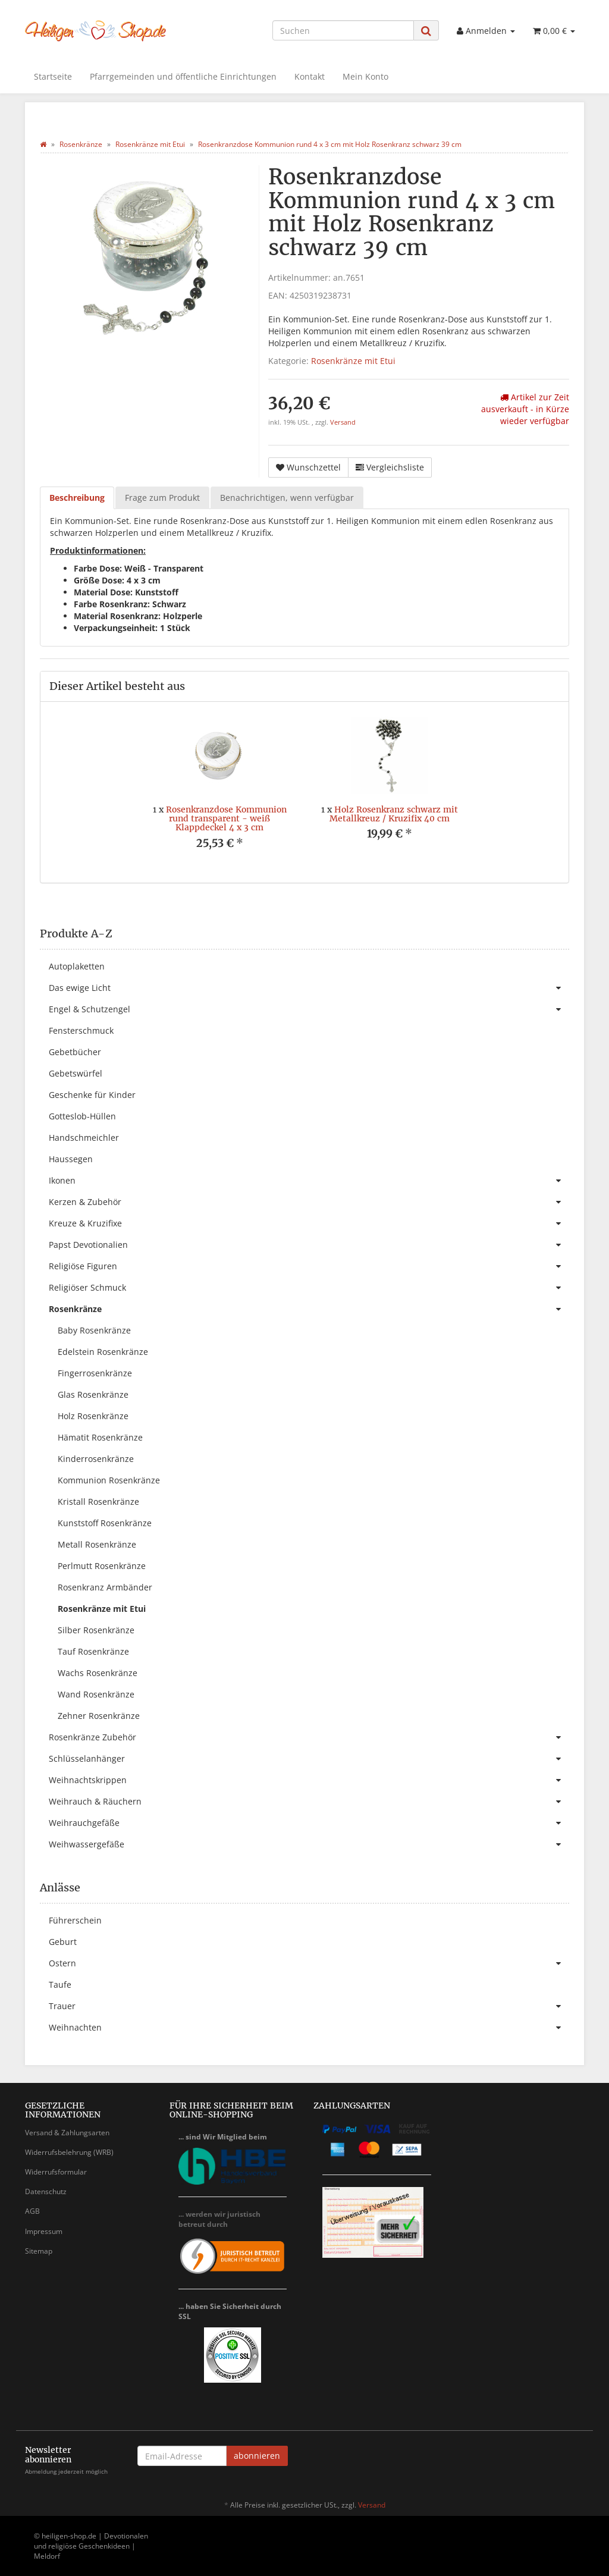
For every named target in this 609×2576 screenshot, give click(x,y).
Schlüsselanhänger (309, 1758)
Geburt (63, 1941)
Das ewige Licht (309, 988)
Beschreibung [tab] (77, 497)
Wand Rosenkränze (96, 1694)
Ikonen (309, 1180)
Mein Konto (365, 76)
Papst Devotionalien (309, 1245)
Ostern (309, 1963)
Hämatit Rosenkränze (100, 1437)
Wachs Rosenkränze (97, 1672)
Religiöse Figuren (309, 1266)
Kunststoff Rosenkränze (105, 1523)
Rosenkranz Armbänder (105, 1587)
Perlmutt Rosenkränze (102, 1565)
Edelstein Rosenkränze (103, 1351)
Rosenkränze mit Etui (353, 360)
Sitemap (38, 2251)
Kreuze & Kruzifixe (309, 1223)
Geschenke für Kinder (92, 1094)
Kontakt (309, 76)
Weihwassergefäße (309, 1844)
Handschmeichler (84, 1137)
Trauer (309, 2006)
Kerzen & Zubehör (309, 1202)
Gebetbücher (75, 1052)
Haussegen (71, 1159)
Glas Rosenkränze (93, 1394)
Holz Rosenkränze (93, 1416)
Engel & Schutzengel (309, 1009)
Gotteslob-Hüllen (82, 1116)
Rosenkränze (309, 1309)
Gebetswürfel (75, 1073)
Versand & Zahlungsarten (67, 2133)
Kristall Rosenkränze (98, 1501)
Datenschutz (46, 2191)
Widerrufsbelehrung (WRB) (69, 2152)
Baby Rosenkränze (94, 1330)
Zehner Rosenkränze (99, 1715)
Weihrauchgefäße (309, 1823)
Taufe (60, 1984)
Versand (343, 422)
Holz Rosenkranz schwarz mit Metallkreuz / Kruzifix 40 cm (393, 814)
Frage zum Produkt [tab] (162, 497)
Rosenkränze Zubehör (309, 1737)
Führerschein (75, 1920)
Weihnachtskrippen (309, 1780)
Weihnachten (309, 2027)
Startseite (53, 76)
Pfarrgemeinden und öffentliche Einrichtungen (183, 76)
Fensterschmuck (81, 1030)
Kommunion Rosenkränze (109, 1480)
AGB (32, 2211)
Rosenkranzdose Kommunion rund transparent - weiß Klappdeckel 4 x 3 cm (226, 818)
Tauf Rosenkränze (93, 1651)
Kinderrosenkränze (96, 1458)
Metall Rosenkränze (97, 1544)
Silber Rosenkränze (96, 1630)
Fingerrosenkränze (95, 1373)
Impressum (43, 2231)
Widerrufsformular (56, 2172)
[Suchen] (343, 30)
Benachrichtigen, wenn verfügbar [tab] (287, 497)
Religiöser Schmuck (309, 1287)
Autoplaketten (77, 966)
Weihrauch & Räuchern (309, 1801)
